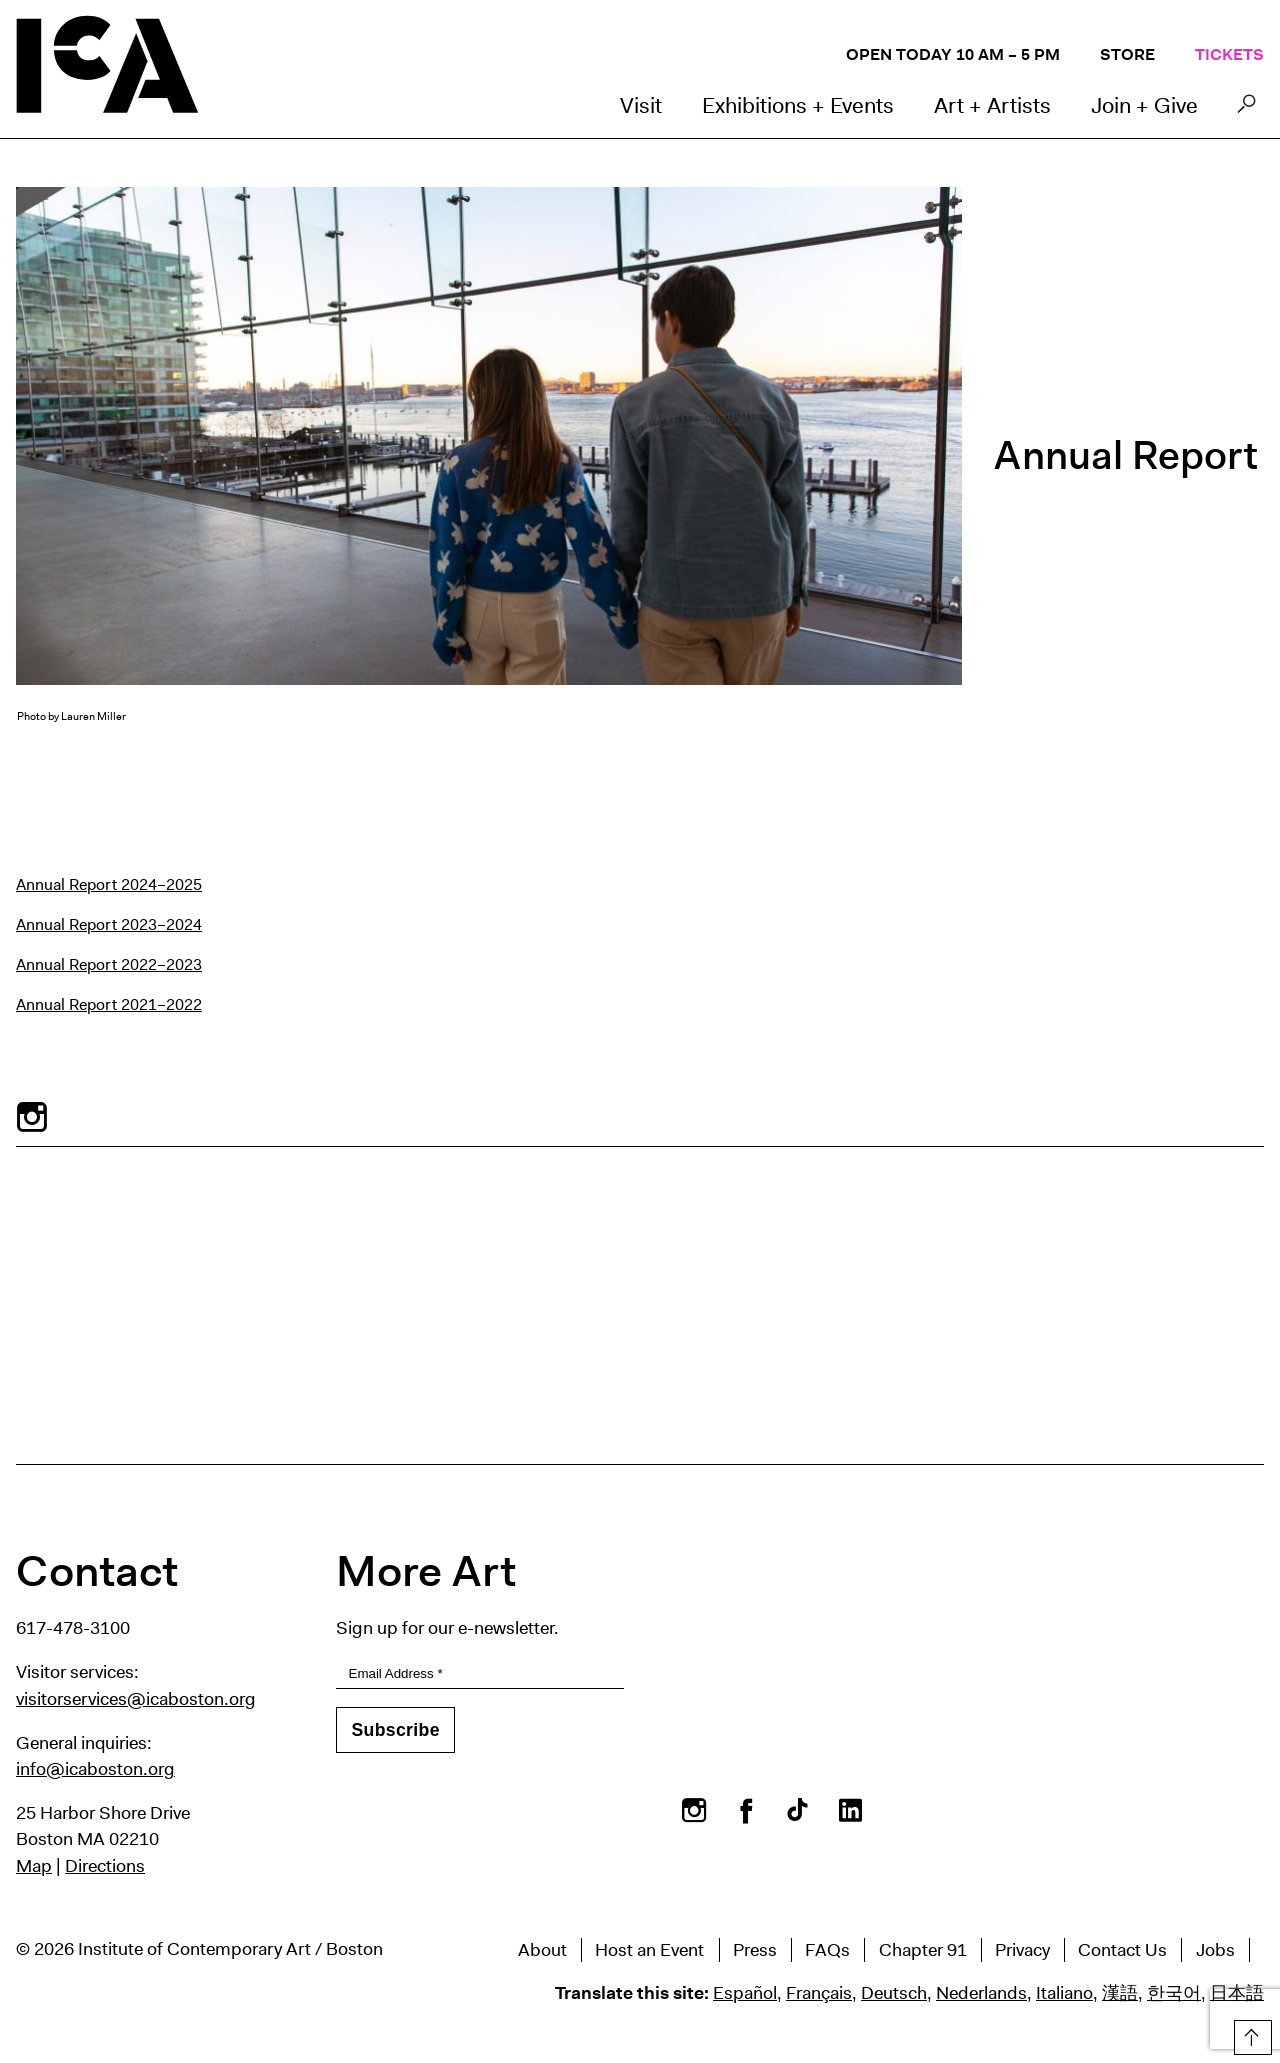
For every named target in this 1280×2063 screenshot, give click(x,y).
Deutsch (894, 1993)
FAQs (827, 1950)
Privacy (1022, 1950)
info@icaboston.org (95, 1769)
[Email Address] (480, 1674)
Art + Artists (992, 105)
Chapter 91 (923, 1950)
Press (755, 1950)
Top (1251, 2034)
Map (34, 1866)
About (542, 1950)
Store (1127, 54)
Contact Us (1122, 1950)
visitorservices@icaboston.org (136, 1699)
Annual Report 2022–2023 (109, 964)
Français (819, 1993)
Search (1246, 109)
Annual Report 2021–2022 (109, 1004)
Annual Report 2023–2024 (109, 924)
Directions (105, 1866)
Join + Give (1144, 105)
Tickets (1229, 54)
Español (745, 1993)
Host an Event (649, 1950)
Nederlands (981, 1993)
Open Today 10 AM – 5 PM (953, 54)
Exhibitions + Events (798, 105)
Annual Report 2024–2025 (109, 884)
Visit (641, 105)
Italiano (1064, 1993)
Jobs (1215, 1950)
